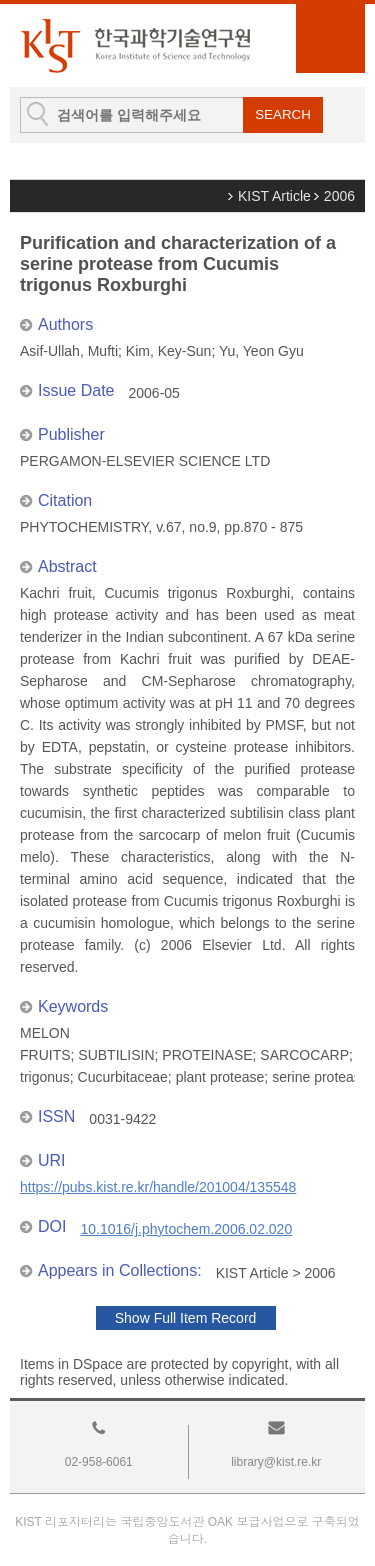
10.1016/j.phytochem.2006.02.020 (186, 1229)
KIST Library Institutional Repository (135, 45)
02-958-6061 (99, 1462)
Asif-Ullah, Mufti (69, 351)
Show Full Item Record (186, 1318)
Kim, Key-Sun (169, 351)
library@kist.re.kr (276, 1462)
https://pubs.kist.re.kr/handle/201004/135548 (158, 1187)
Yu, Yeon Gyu (261, 351)
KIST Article (274, 196)
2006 (339, 196)
